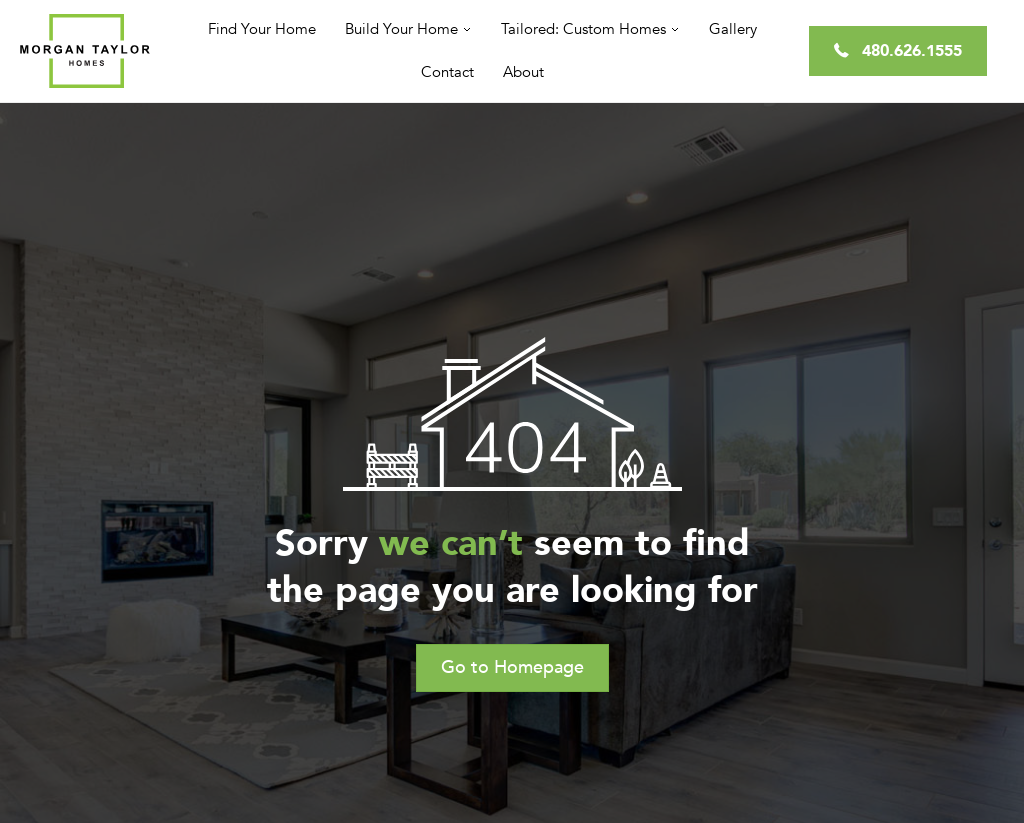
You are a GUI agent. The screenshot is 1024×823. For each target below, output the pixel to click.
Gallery (733, 29)
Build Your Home (401, 29)
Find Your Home (262, 29)
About (523, 72)
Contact (447, 72)
